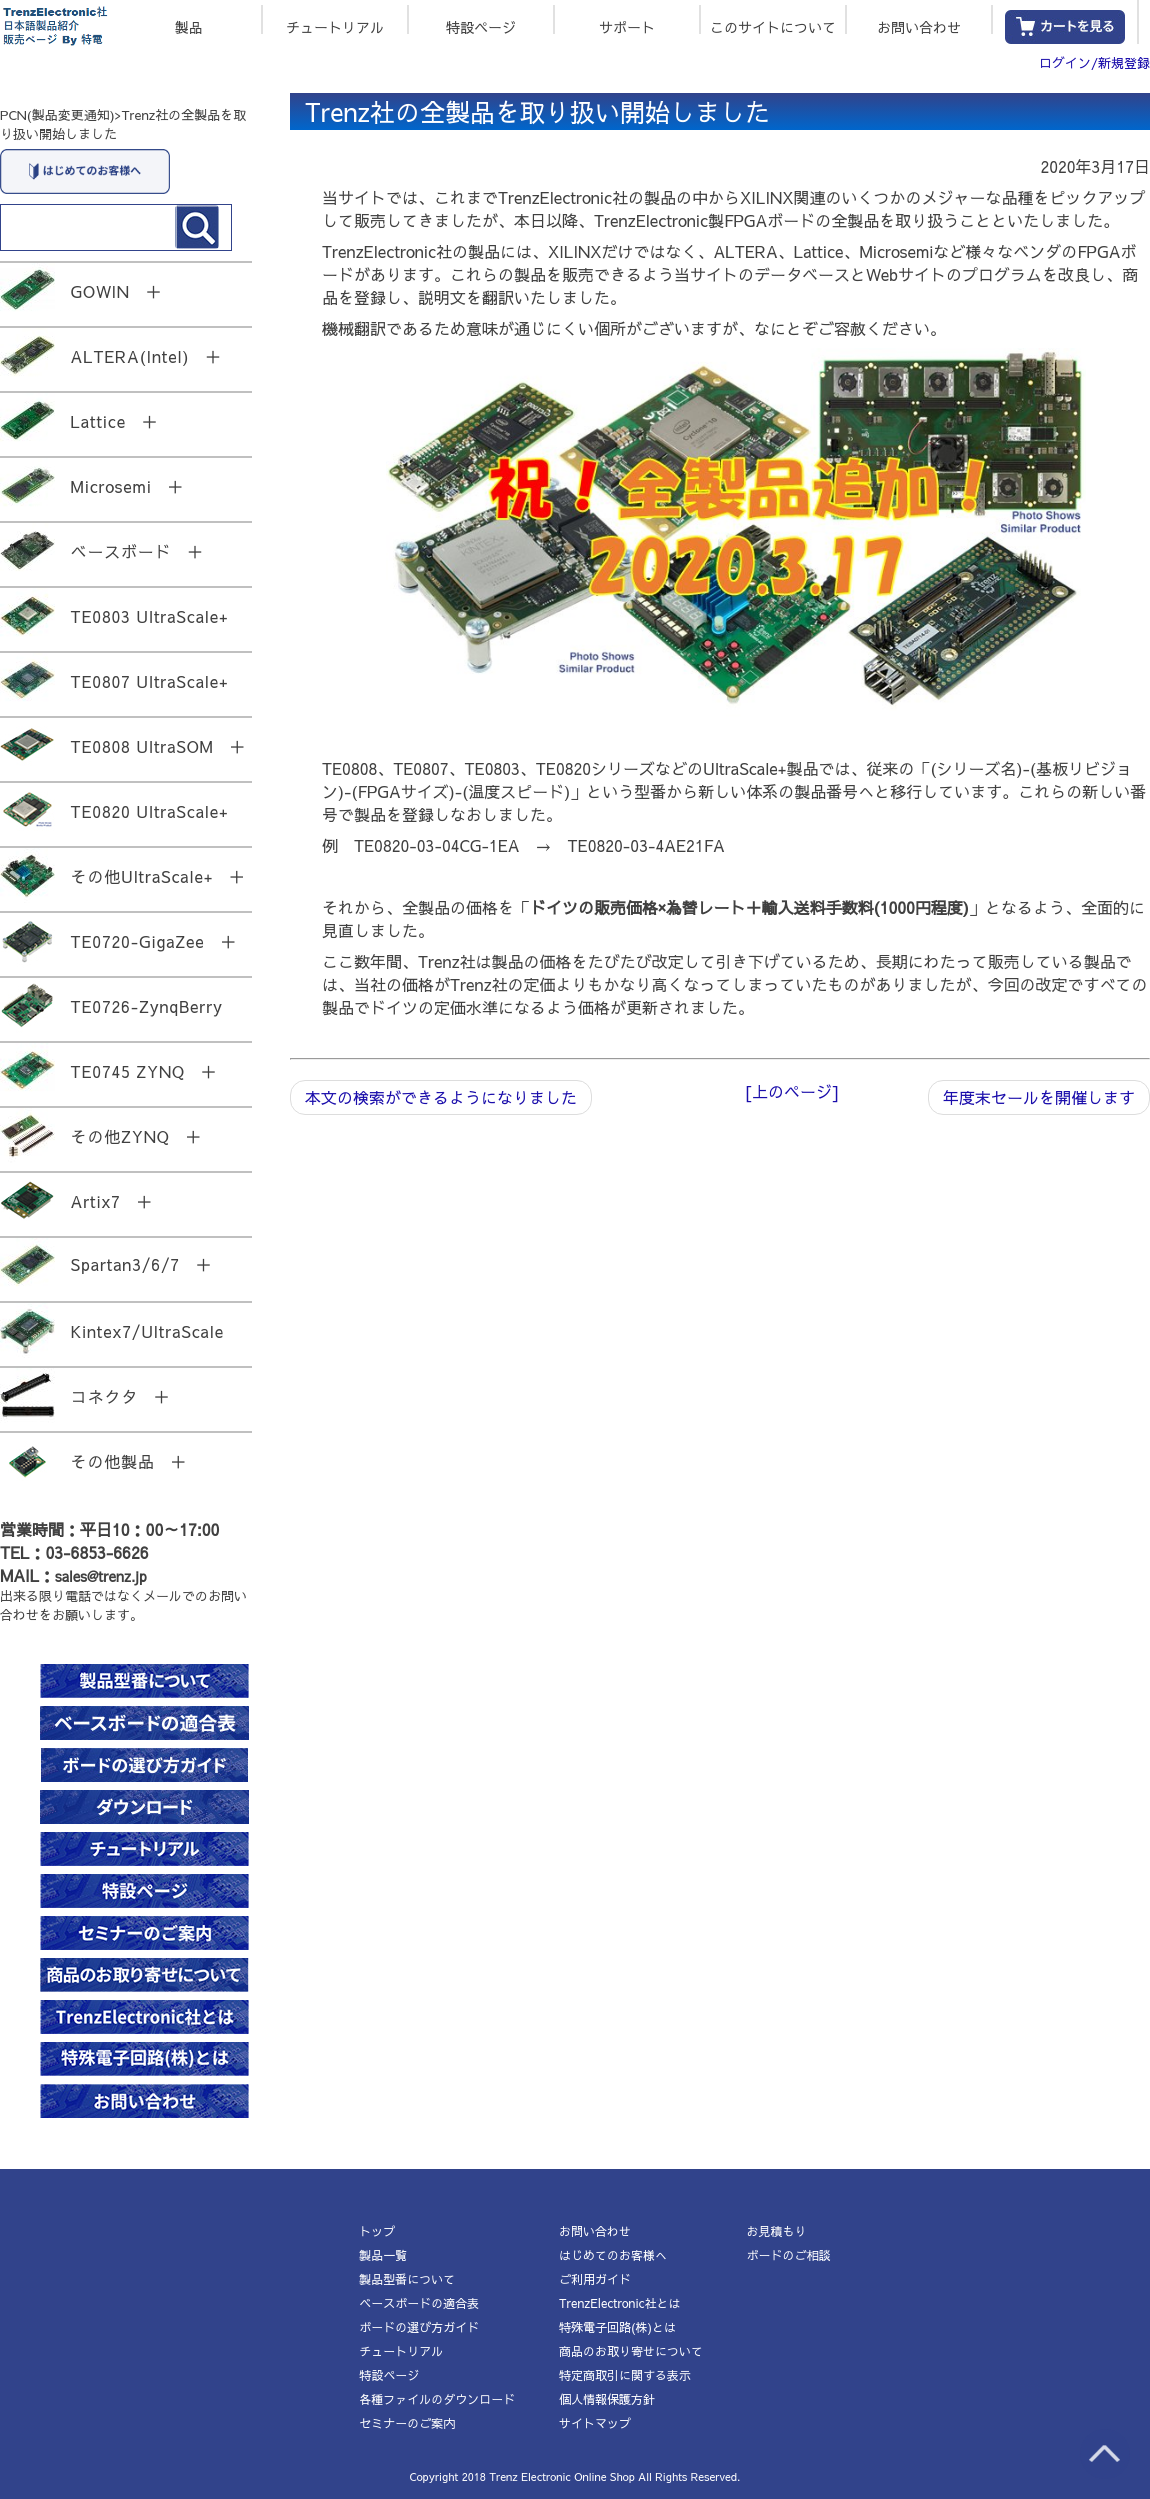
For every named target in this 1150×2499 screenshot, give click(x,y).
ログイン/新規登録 (1094, 63)
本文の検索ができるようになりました (441, 1097)
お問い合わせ (919, 25)
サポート (627, 25)
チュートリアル (335, 25)
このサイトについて (773, 25)
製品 (189, 25)
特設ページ (481, 25)
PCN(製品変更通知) (57, 115)
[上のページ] (791, 1091)
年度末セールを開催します (1039, 1097)
